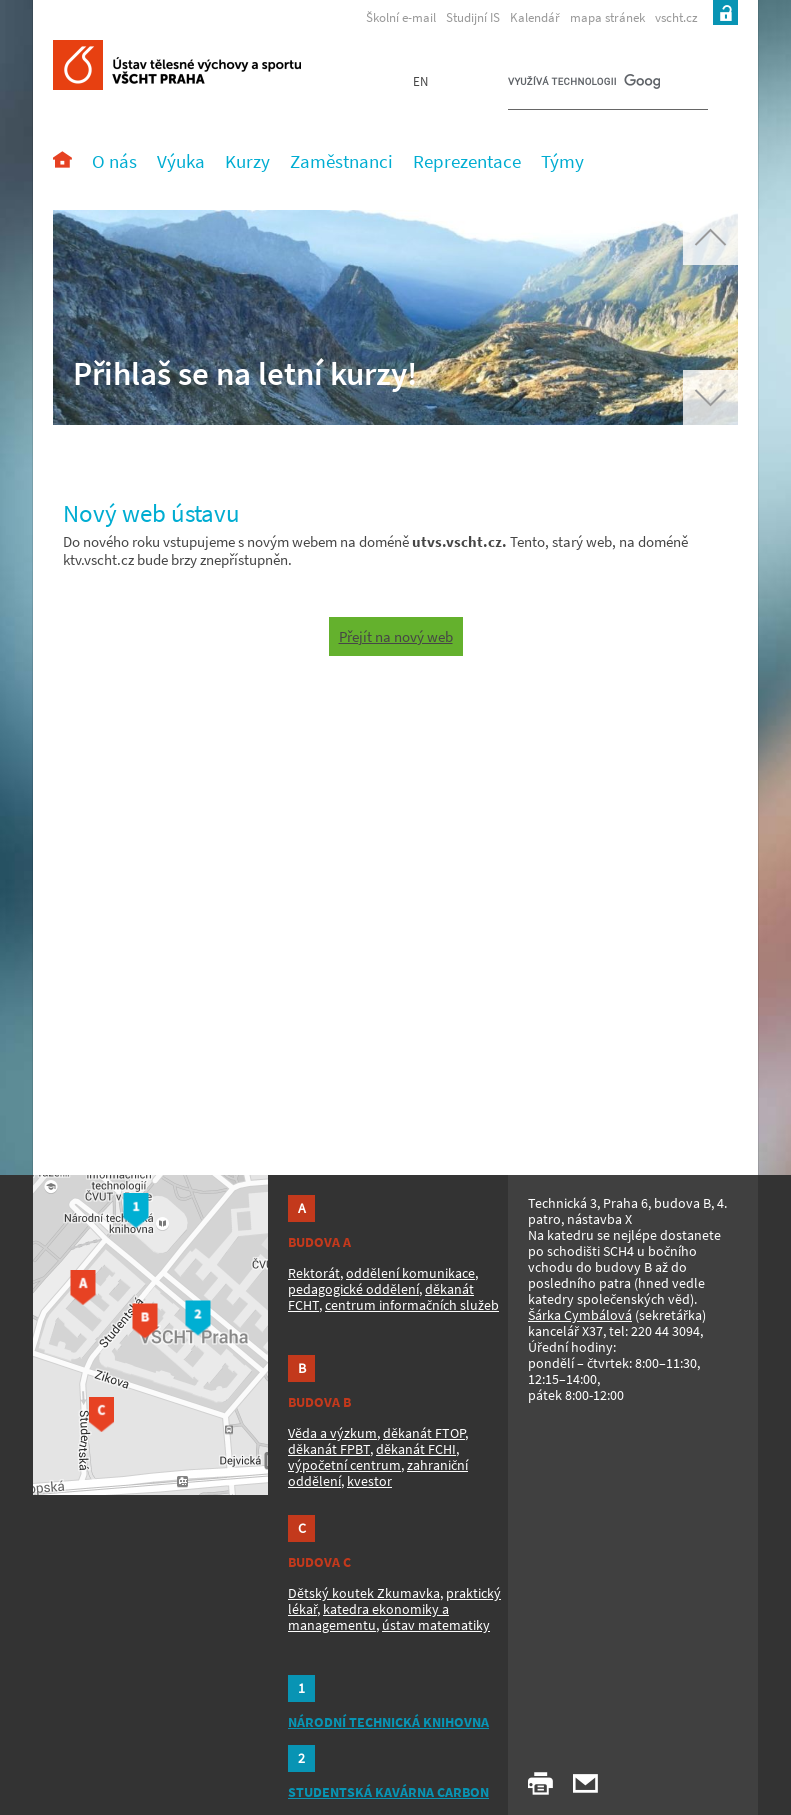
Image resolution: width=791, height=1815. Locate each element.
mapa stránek (607, 17)
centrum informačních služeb (412, 1305)
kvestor (369, 1481)
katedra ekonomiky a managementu (368, 1617)
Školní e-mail (401, 17)
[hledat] (584, 86)
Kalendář (535, 17)
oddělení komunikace (410, 1273)
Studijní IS (473, 17)
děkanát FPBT (329, 1449)
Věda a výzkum (332, 1433)
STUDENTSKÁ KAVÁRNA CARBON (388, 1792)
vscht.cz (676, 17)
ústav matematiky (436, 1625)
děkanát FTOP (424, 1433)
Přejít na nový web (396, 636)
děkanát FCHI (416, 1449)
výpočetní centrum (344, 1465)
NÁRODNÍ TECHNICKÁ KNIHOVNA (388, 1722)
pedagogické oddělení (353, 1289)
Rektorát (314, 1273)
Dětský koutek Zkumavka (364, 1593)
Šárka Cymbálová (580, 1315)
